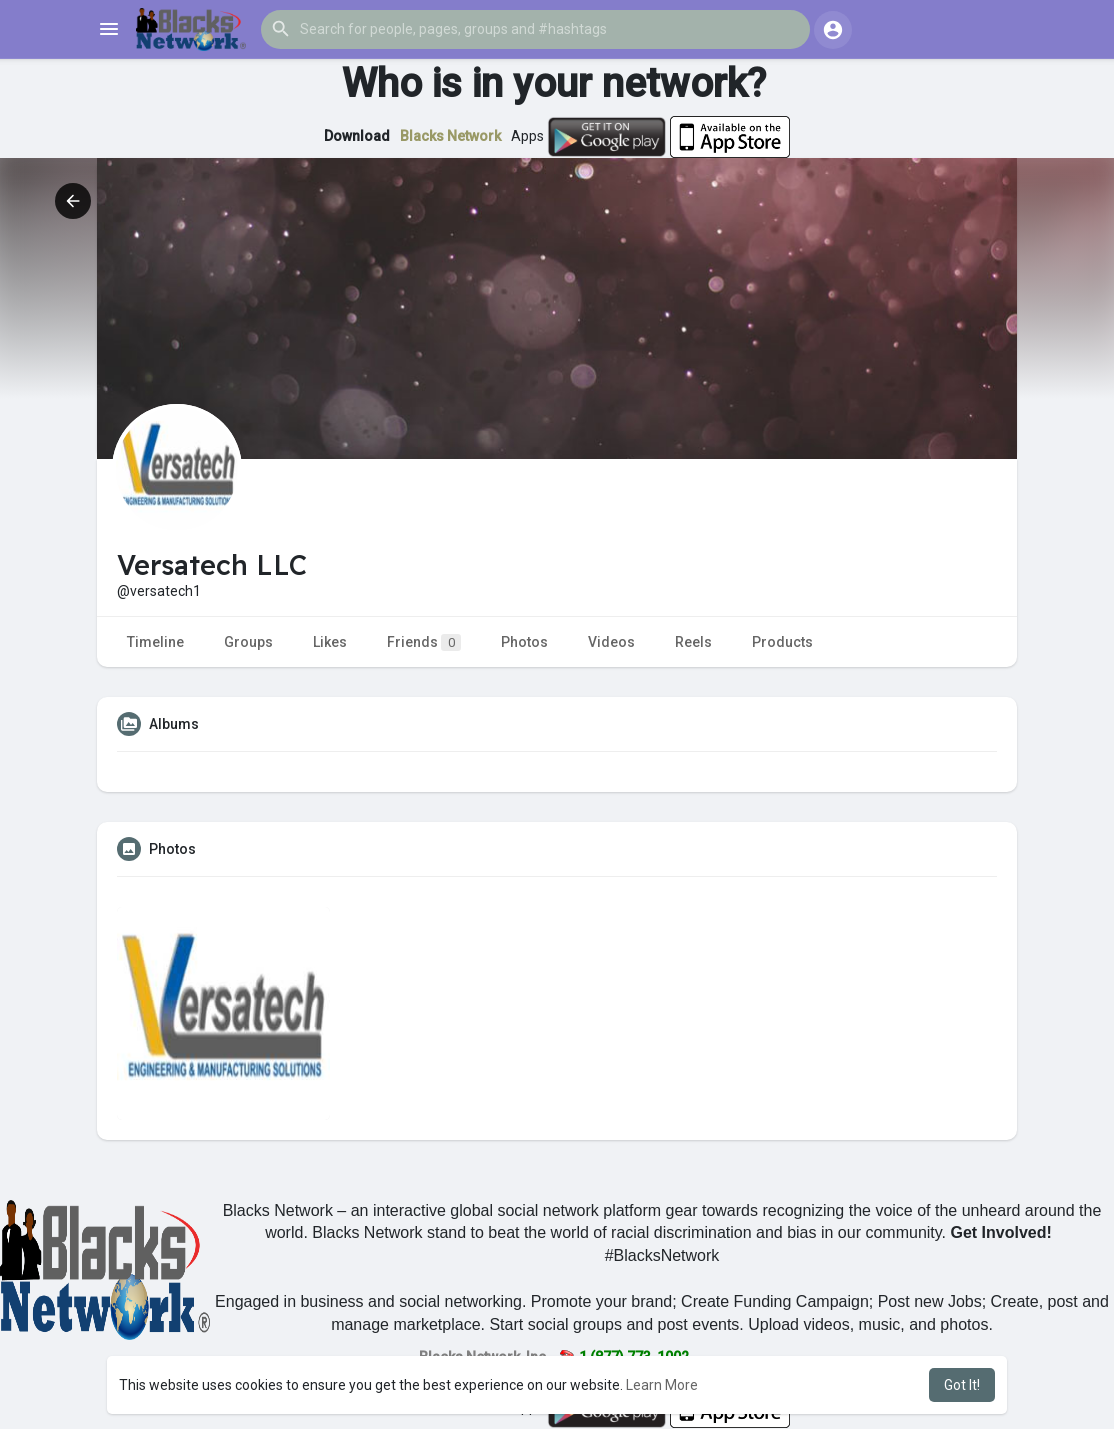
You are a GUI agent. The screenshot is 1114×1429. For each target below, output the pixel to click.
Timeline (155, 642)
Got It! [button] (962, 1385)
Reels (693, 642)
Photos (524, 642)
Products (782, 642)
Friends (424, 642)
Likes (330, 642)
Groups (248, 642)
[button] (535, 29)
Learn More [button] (662, 1385)
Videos (611, 642)
